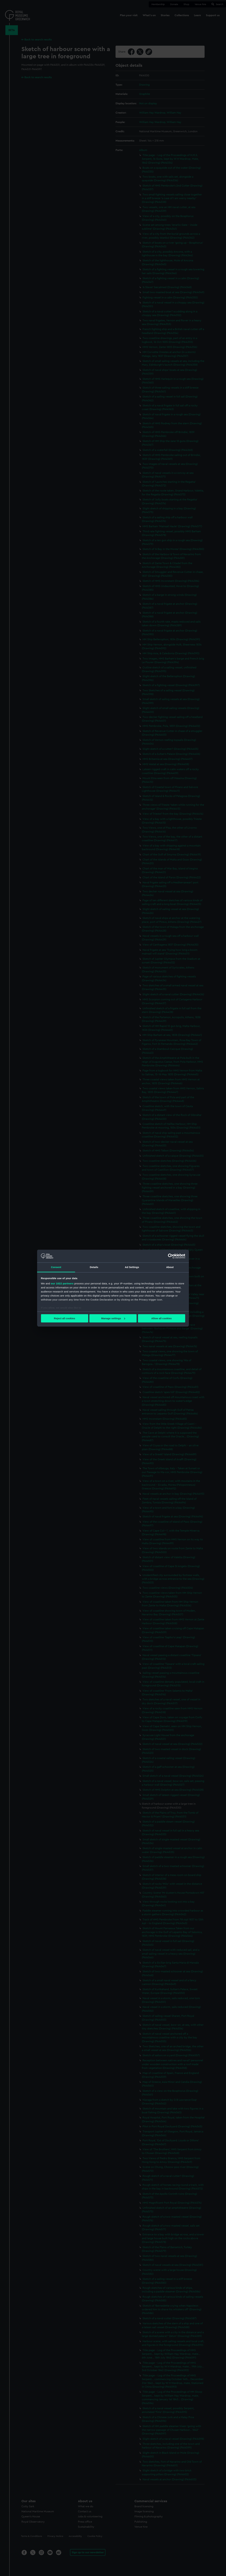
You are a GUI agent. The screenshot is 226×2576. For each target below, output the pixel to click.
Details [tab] (94, 1267)
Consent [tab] (56, 1267)
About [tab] (170, 1267)
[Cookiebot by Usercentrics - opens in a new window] (170, 1256)
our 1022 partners (62, 1283)
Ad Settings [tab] (132, 1267)
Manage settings (113, 1318)
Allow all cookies (161, 1318)
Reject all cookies (64, 1318)
